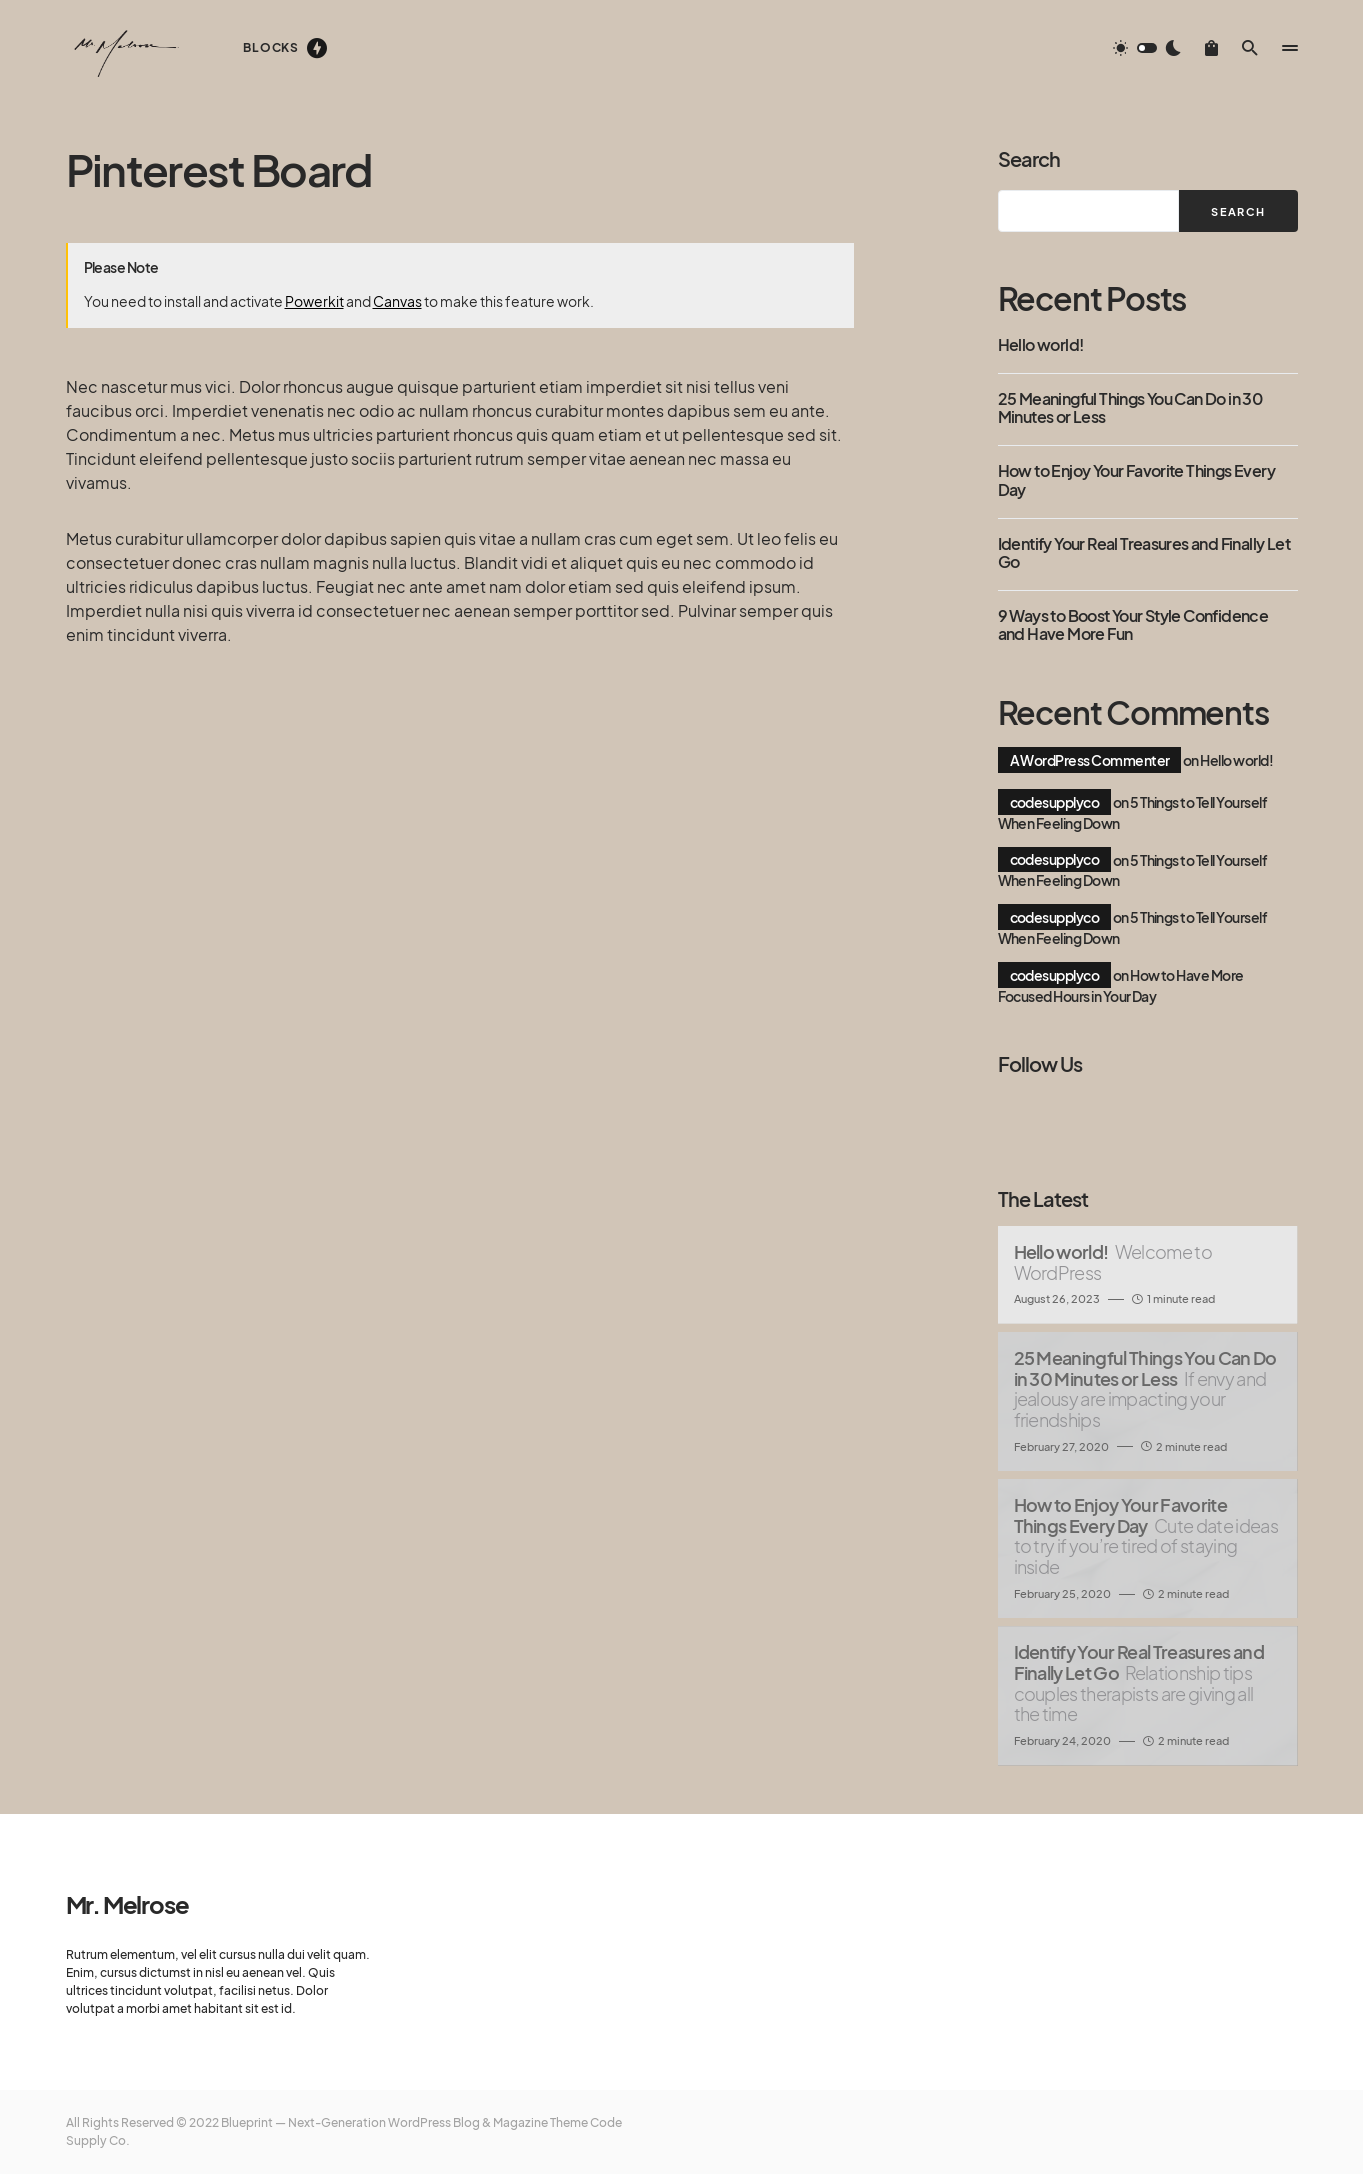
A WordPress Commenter (1090, 760)
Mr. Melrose (127, 1904)
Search (1029, 158)
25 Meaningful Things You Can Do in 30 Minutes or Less (1130, 408)
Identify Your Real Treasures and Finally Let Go (1144, 553)
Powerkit (314, 301)
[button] (1147, 48)
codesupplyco (1055, 802)
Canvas (397, 301)
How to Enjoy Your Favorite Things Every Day (1137, 480)
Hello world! (1041, 345)
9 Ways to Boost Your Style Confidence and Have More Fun (1133, 625)
